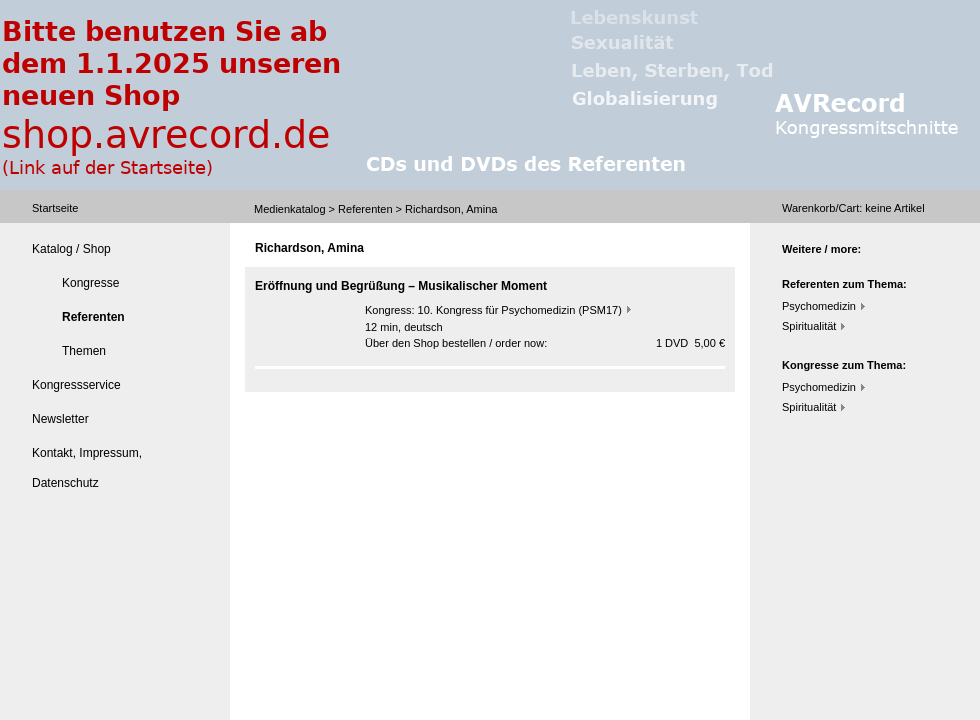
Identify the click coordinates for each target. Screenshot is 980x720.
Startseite (55, 208)
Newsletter (60, 419)
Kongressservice (76, 385)
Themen (84, 351)
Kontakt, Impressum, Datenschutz (87, 468)
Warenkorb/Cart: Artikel (853, 208)
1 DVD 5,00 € (690, 343)
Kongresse (90, 283)
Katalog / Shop (71, 249)
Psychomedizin (819, 306)
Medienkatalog (290, 209)
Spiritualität (809, 326)
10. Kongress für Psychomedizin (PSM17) (520, 310)
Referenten (365, 209)
